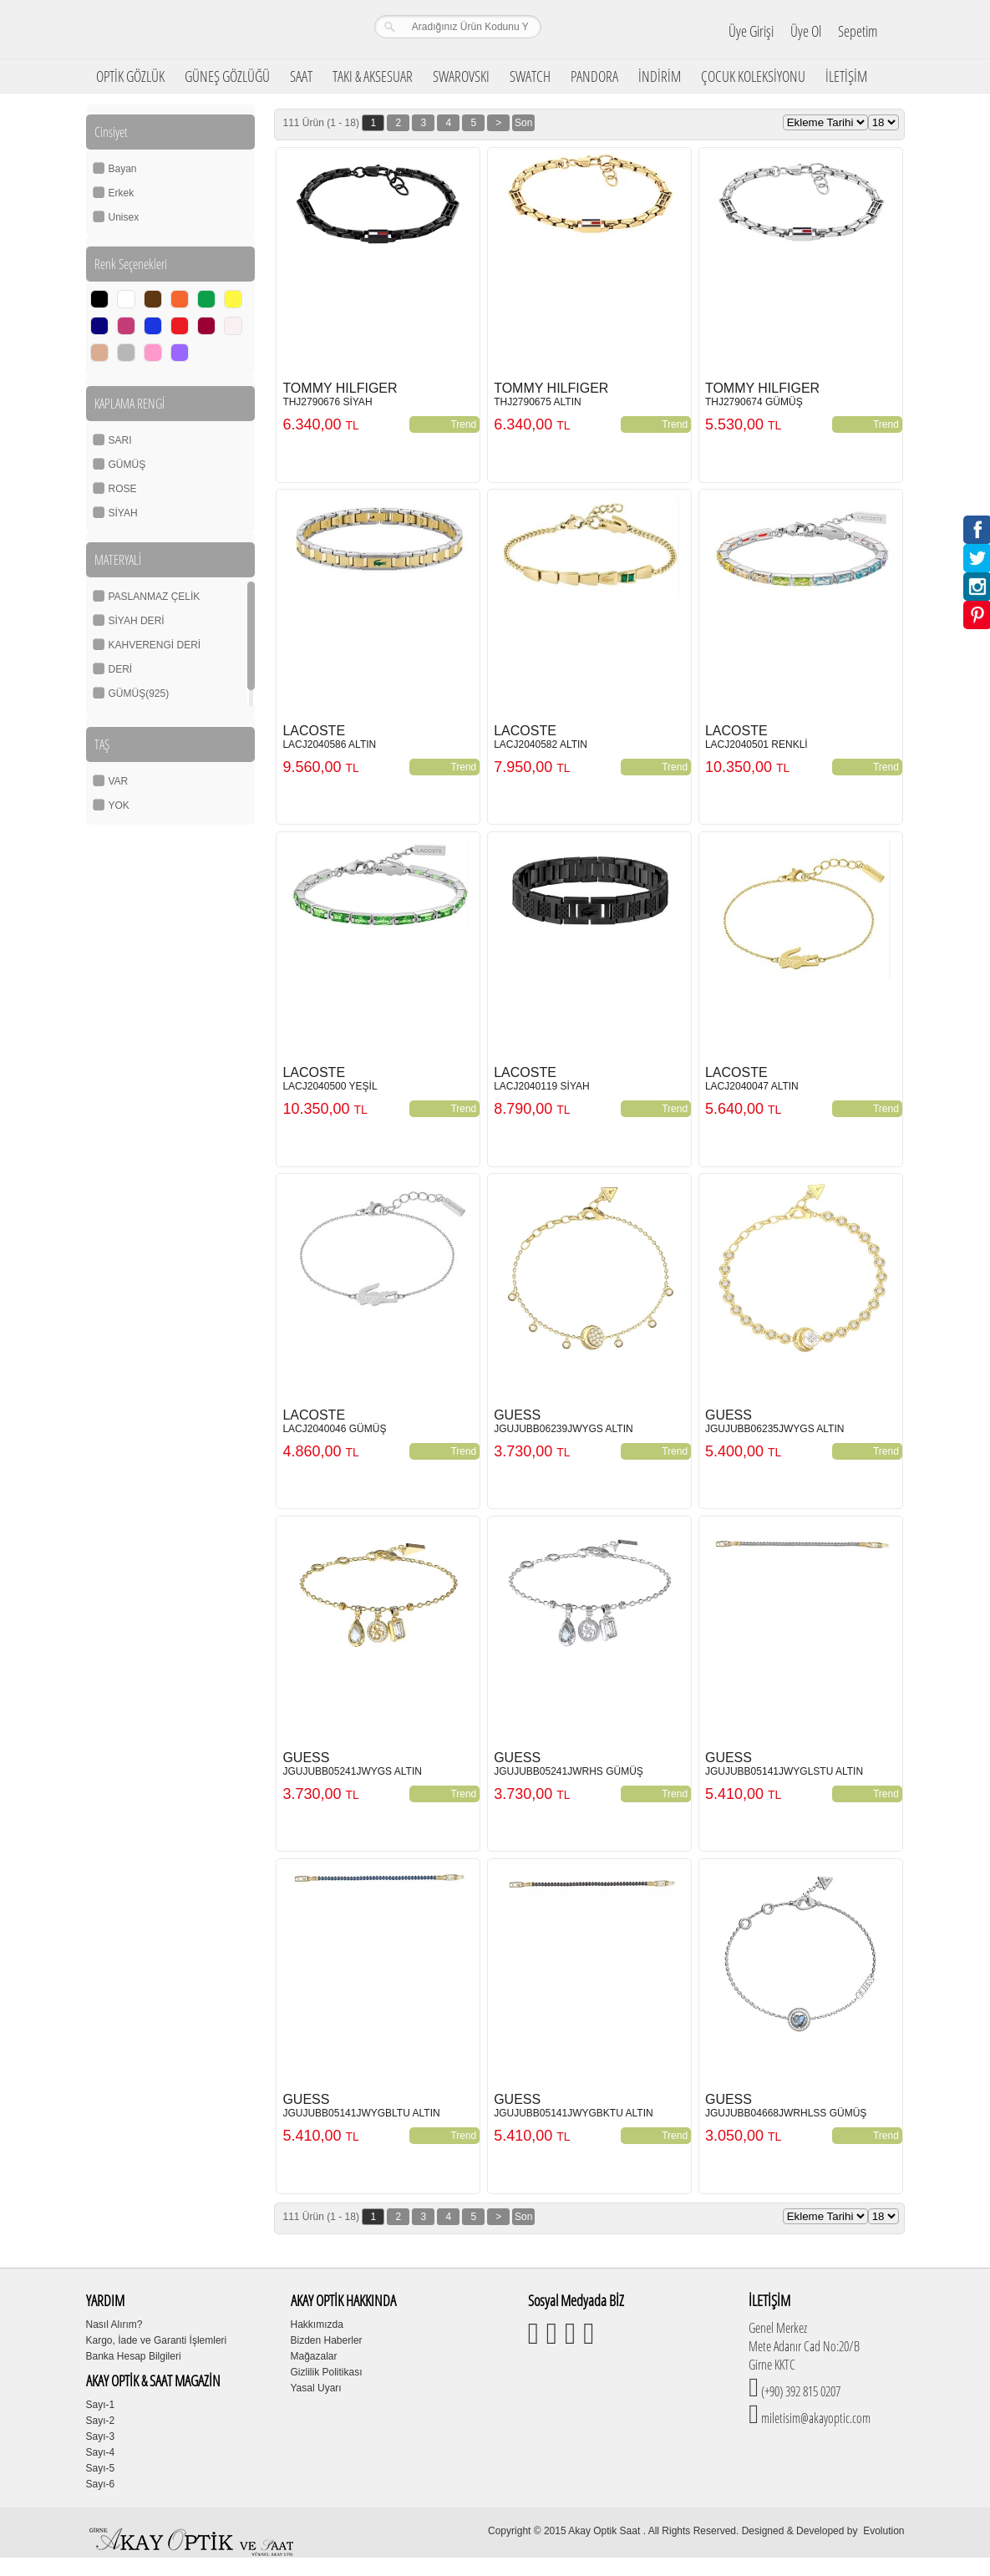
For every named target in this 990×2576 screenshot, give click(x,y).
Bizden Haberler (327, 2340)
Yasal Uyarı (316, 2388)
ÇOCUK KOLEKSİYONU (753, 76)
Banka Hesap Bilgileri (133, 2356)
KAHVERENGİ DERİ (155, 645)
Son (523, 123)
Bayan (123, 169)
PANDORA (594, 76)
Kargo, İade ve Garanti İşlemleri (156, 2340)
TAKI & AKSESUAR (373, 76)
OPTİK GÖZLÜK (130, 76)
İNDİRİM (659, 76)
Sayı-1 (100, 2405)
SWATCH (530, 76)
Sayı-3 (100, 2436)
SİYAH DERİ (137, 621)
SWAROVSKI (461, 76)
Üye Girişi (751, 31)
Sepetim (857, 31)
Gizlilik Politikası (327, 2372)
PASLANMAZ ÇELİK (155, 596)
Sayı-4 (100, 2452)
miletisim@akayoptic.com (815, 2418)
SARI (120, 440)
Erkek (122, 193)
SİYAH (123, 513)
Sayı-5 (100, 2468)
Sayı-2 (100, 2420)
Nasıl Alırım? (114, 2324)
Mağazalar (314, 2356)
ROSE (123, 489)
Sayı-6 (100, 2484)
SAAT (301, 76)
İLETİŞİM (846, 76)
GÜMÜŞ (127, 464)
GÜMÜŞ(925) (139, 693)
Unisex (124, 217)
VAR (119, 781)
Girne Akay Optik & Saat (193, 29)
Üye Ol (805, 31)
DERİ (121, 669)
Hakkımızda (317, 2324)
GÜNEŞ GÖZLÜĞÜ (227, 76)
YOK (119, 805)
